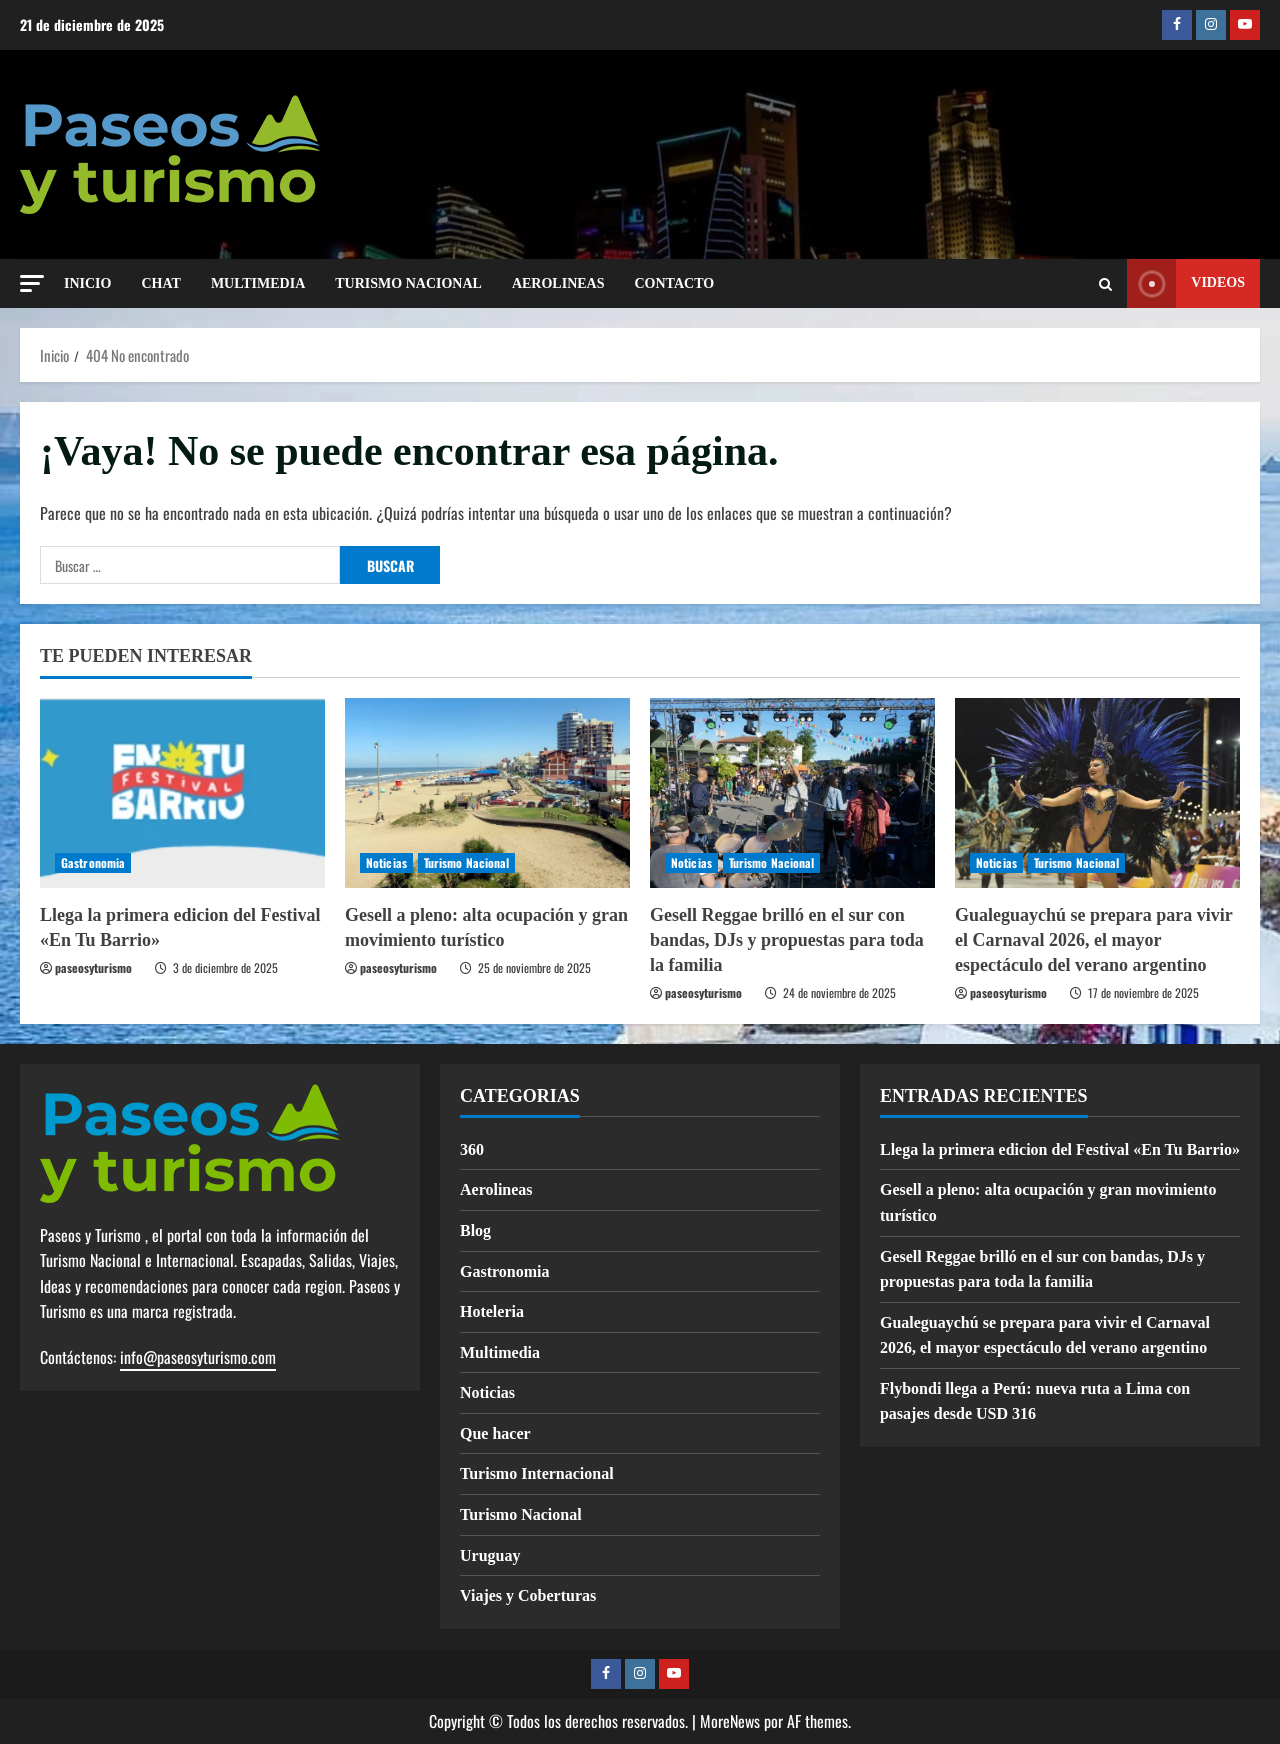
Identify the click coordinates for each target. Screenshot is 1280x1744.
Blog (475, 1230)
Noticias (386, 862)
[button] (32, 283)
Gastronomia (93, 862)
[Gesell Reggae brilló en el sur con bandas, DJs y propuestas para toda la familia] (792, 793)
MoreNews (730, 1721)
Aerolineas (496, 1189)
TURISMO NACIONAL (408, 283)
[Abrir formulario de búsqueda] (1105, 284)
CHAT (160, 283)
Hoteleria (492, 1311)
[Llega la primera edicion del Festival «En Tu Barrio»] (182, 793)
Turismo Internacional (537, 1473)
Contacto (675, 283)
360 (472, 1149)
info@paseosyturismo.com (198, 1357)
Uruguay (490, 1555)
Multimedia (500, 1352)
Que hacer (495, 1433)
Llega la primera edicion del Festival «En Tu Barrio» (1060, 1149)
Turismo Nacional (467, 862)
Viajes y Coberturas (528, 1595)
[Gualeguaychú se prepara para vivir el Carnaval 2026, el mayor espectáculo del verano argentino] (1097, 793)
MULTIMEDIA (258, 283)
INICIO (87, 283)
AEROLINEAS (558, 283)
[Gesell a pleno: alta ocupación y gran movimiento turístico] (487, 793)
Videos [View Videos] (1186, 283)
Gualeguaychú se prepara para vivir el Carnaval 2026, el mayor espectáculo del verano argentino (1093, 940)
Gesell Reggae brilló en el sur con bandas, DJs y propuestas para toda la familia (787, 940)
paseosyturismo (93, 967)
